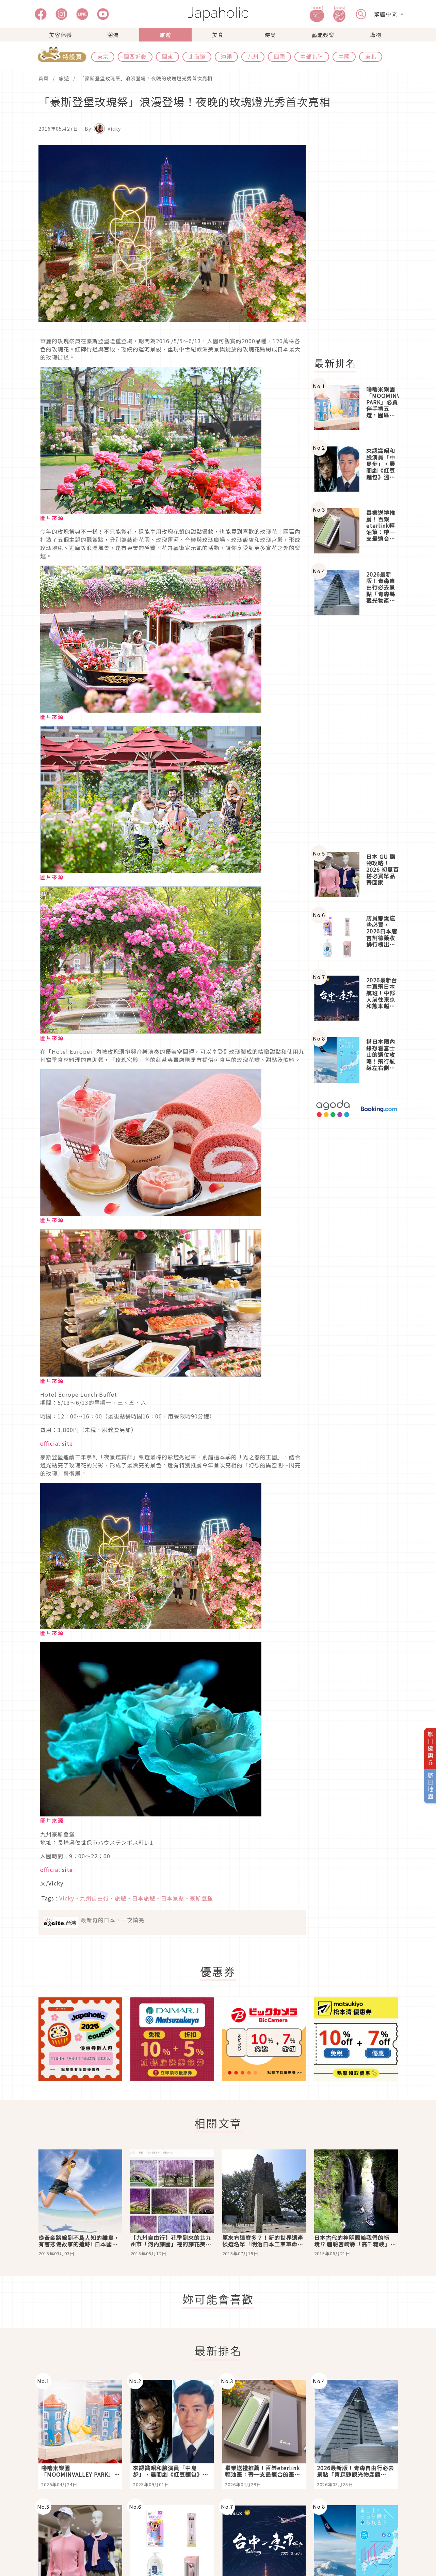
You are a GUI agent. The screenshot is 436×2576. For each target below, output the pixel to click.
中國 (344, 56)
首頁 (43, 78)
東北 (370, 56)
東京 (103, 56)
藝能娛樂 (323, 35)
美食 (218, 35)
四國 (279, 56)
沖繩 (226, 56)
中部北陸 (311, 56)
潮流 (113, 35)
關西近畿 (135, 56)
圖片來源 (51, 518)
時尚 (270, 35)
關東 (167, 56)
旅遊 (165, 35)
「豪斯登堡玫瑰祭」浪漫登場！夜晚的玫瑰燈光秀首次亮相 (146, 78)
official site (56, 1443)
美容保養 (60, 35)
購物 (375, 35)
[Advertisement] (360, 247)
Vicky (55, 1883)
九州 (253, 56)
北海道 (197, 56)
